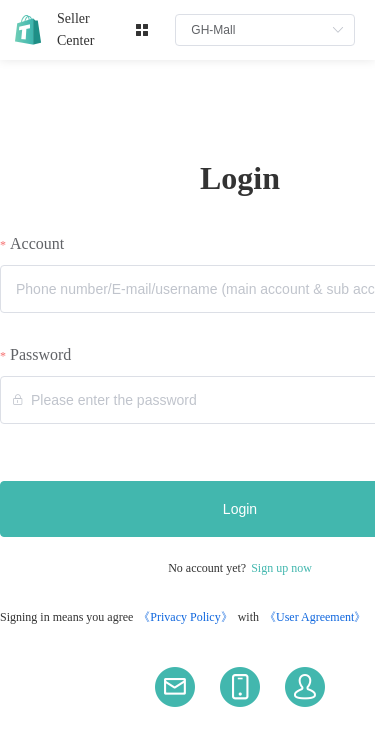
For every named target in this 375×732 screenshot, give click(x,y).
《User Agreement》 (315, 617)
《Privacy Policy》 (185, 617)
